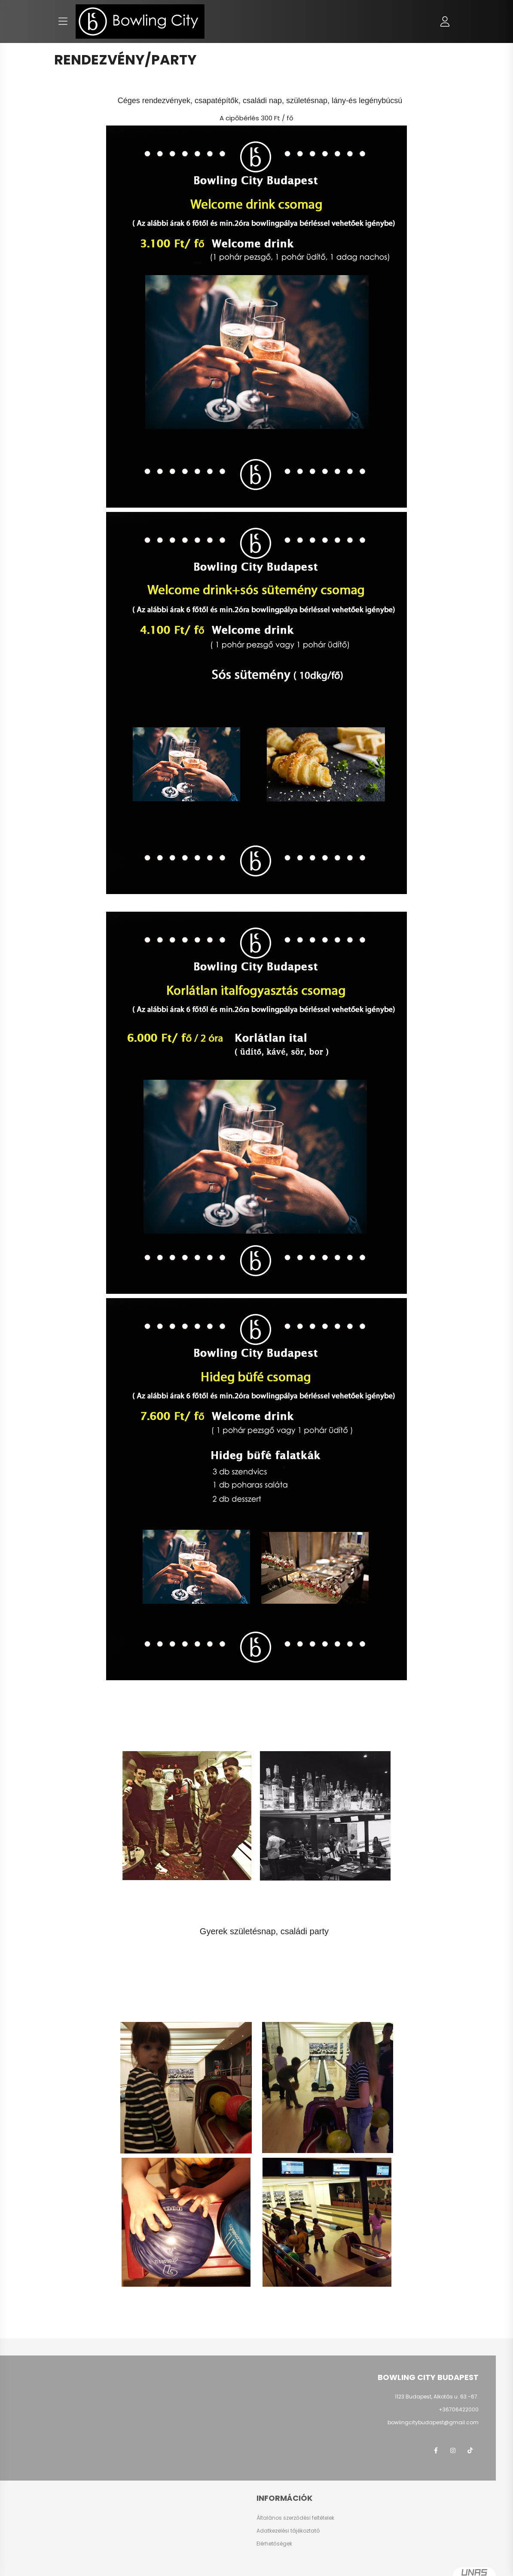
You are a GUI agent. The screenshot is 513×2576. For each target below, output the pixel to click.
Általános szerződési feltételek (295, 2518)
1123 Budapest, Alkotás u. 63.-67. (437, 2396)
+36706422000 (459, 2409)
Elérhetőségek (274, 2544)
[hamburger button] (62, 21)
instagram (452, 2450)
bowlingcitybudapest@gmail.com (433, 2422)
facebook (435, 2450)
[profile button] (445, 21)
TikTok (470, 2450)
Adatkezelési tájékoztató (288, 2531)
